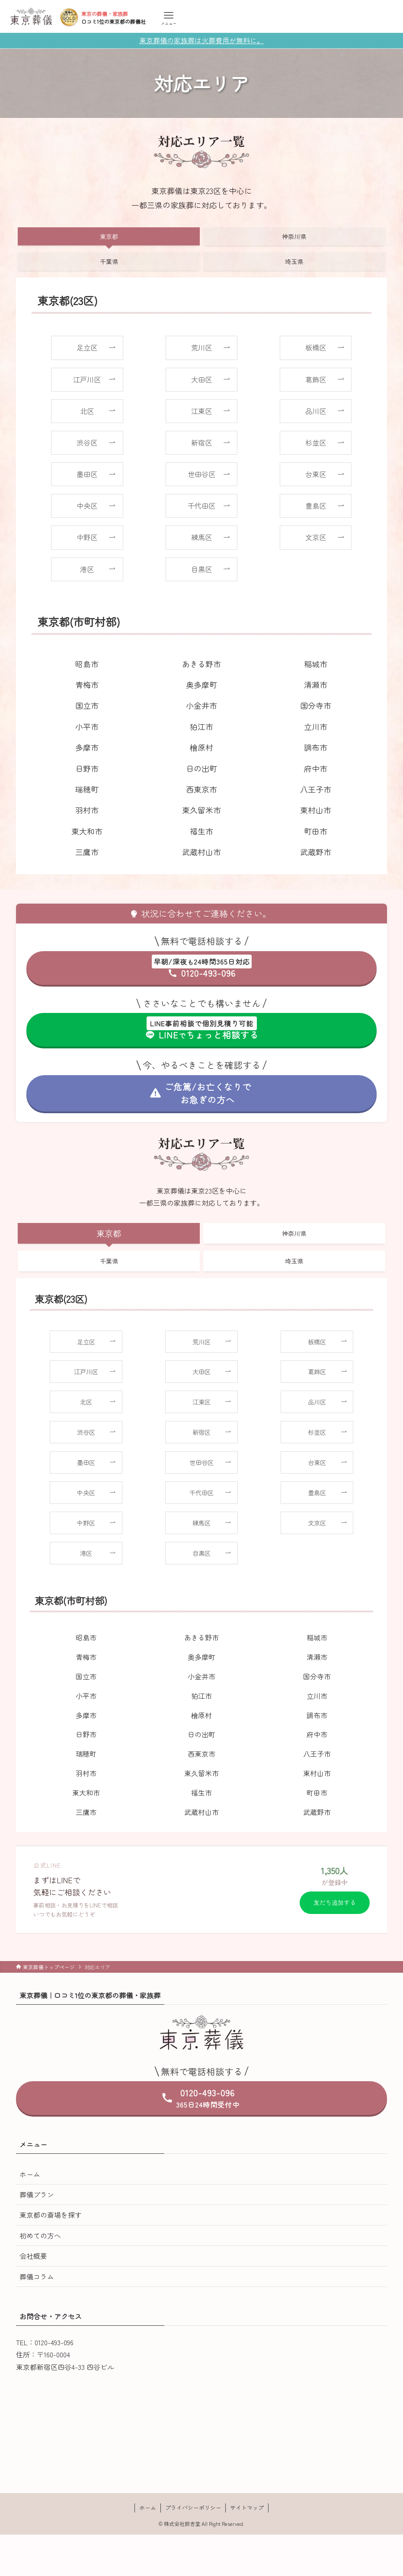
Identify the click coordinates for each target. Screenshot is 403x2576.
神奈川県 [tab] (294, 236)
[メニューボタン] (169, 18)
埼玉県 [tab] (294, 261)
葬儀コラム (36, 2276)
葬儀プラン (36, 2194)
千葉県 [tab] (109, 261)
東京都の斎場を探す (50, 2215)
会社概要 (33, 2256)
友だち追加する (334, 1902)
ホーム (29, 2174)
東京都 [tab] (109, 236)
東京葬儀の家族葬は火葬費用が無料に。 (201, 40)
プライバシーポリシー (193, 2507)
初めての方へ (40, 2235)
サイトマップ (247, 2507)
